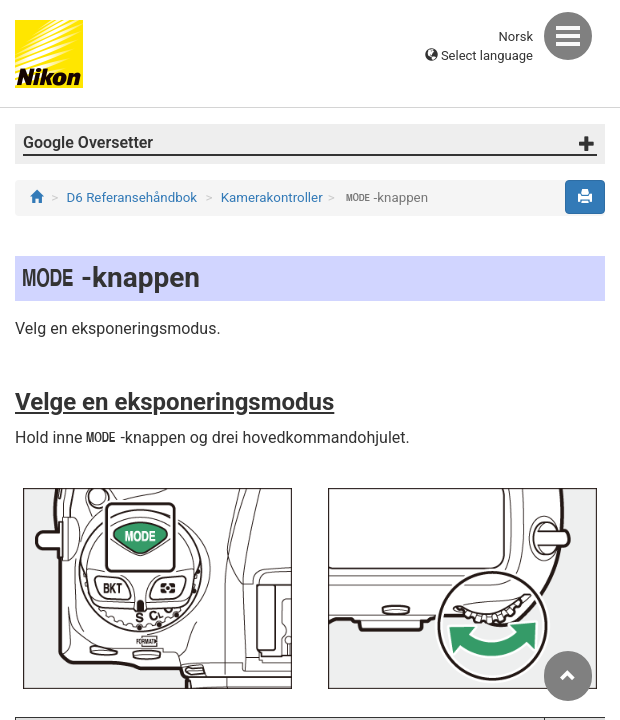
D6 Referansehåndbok (132, 197)
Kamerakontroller (272, 197)
